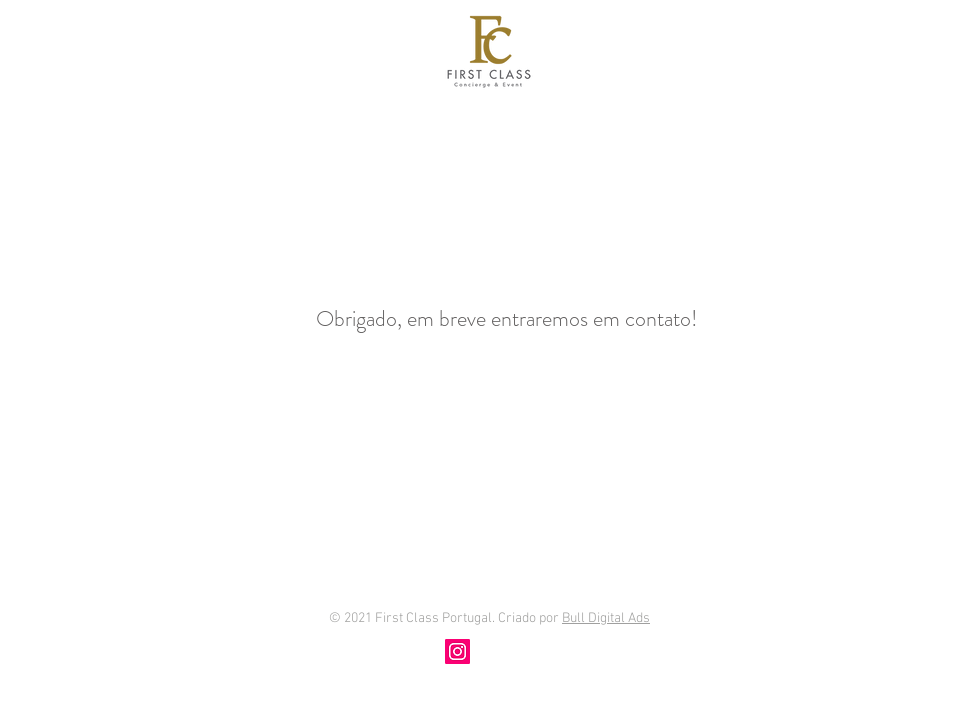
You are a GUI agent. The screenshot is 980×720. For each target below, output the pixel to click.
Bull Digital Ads (606, 618)
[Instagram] (457, 651)
